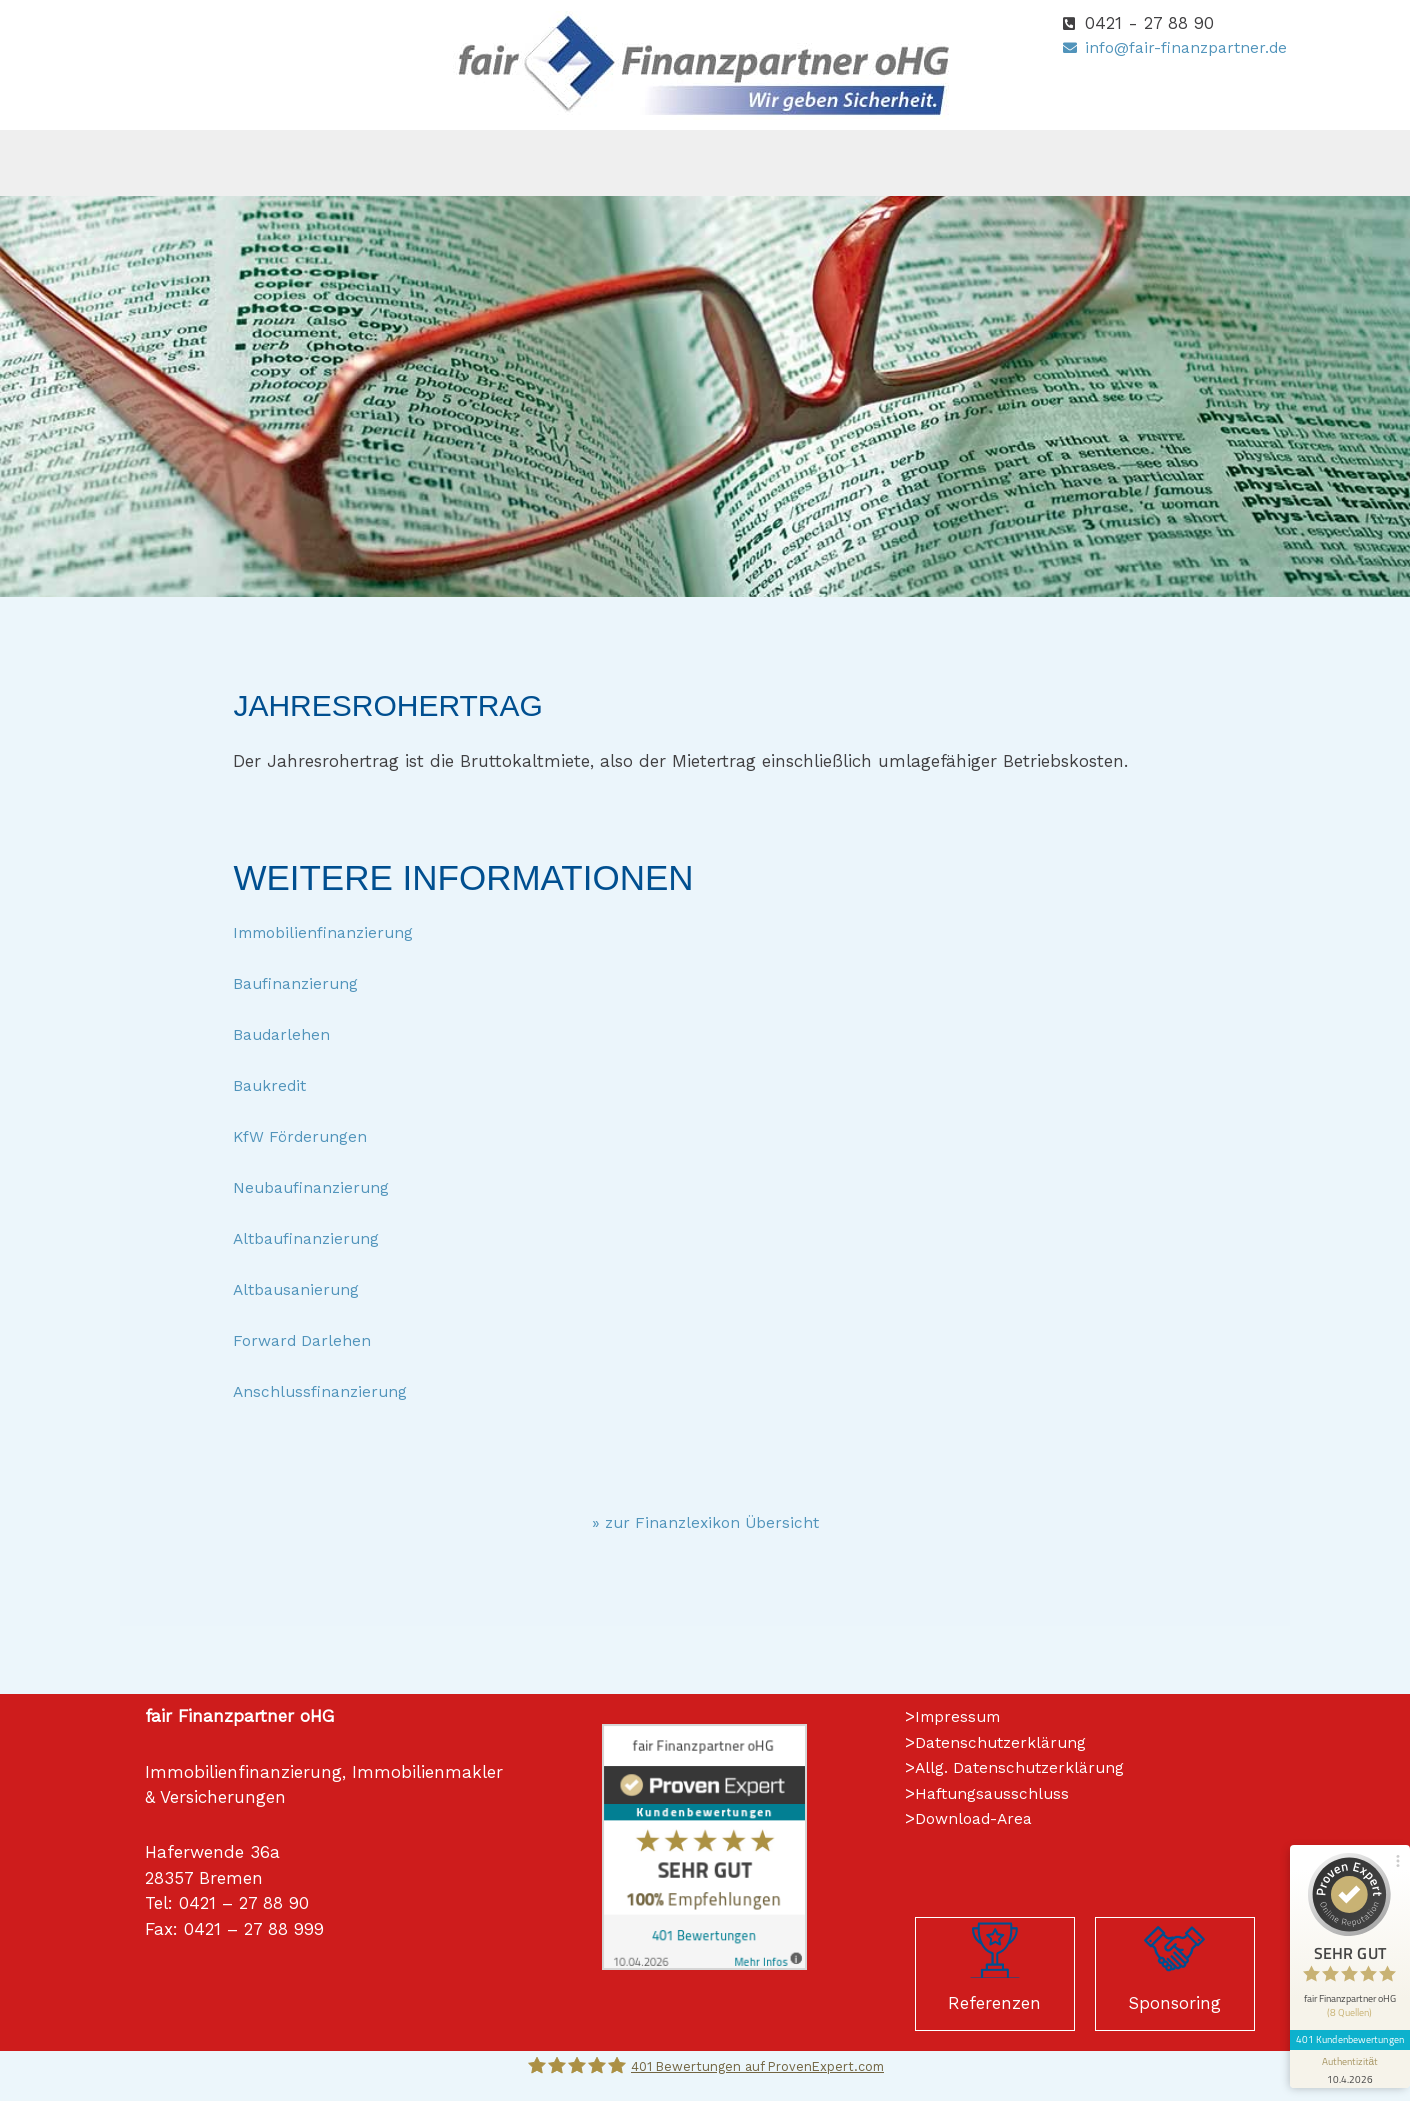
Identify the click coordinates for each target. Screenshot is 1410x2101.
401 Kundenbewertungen (1342, 1947)
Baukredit (273, 1085)
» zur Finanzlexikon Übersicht (705, 1522)
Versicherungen (556, 162)
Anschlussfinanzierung (326, 1391)
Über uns (410, 162)
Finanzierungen (726, 162)
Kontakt (1083, 162)
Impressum (961, 1716)
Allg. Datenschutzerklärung (1027, 1767)
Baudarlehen (285, 1034)
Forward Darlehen (307, 1340)
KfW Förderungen (305, 1136)
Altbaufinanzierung (312, 1238)
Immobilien (879, 162)
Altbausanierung (301, 1289)
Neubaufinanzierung (317, 1187)
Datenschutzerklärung (1007, 1742)
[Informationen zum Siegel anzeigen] (1342, 1977)
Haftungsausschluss (997, 1793)
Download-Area (980, 1818)
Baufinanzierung (301, 983)
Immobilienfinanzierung (331, 932)
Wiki (988, 162)
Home (312, 162)
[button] (410, 163)
